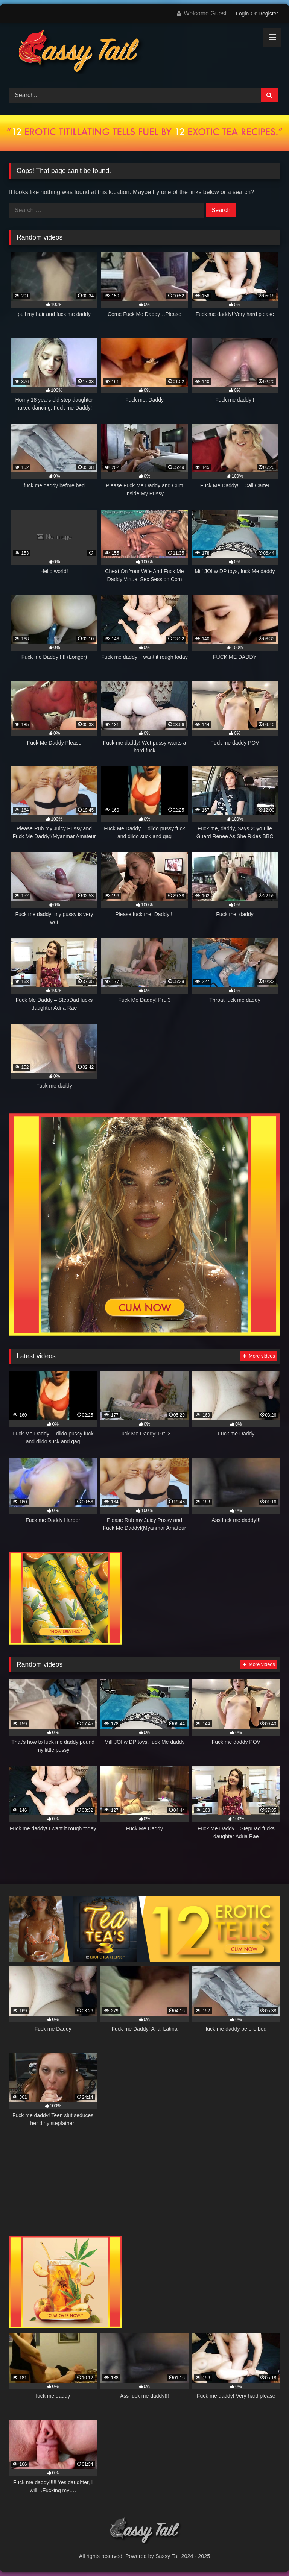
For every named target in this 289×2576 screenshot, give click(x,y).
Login (242, 14)
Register (268, 14)
